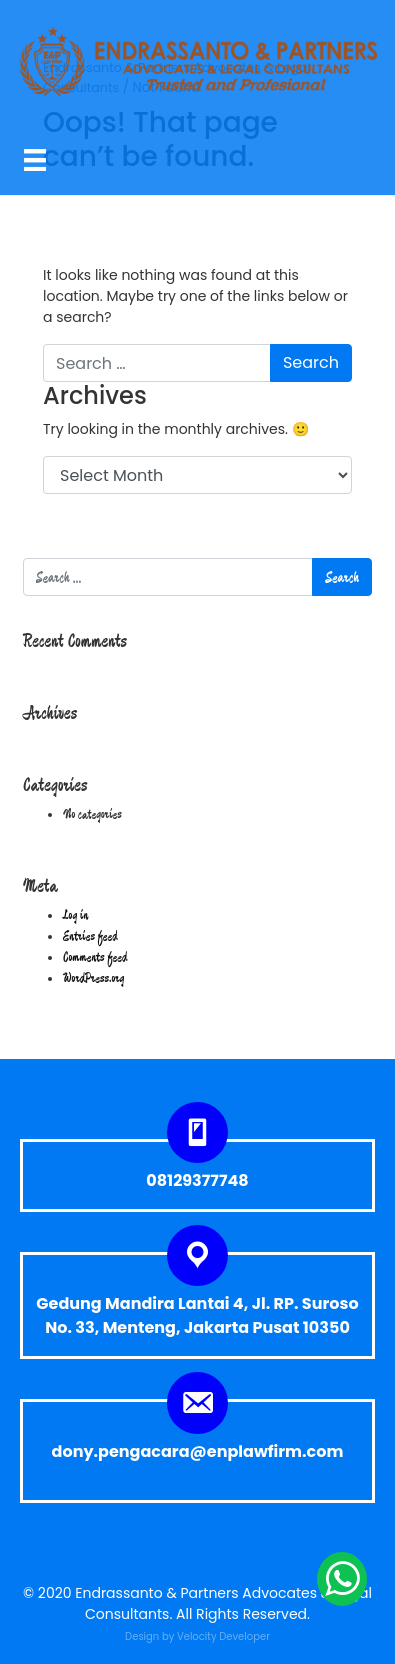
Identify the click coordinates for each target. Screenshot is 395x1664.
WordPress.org (93, 978)
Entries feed (90, 936)
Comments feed (95, 957)
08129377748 (197, 1180)
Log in (75, 915)
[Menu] (35, 159)
